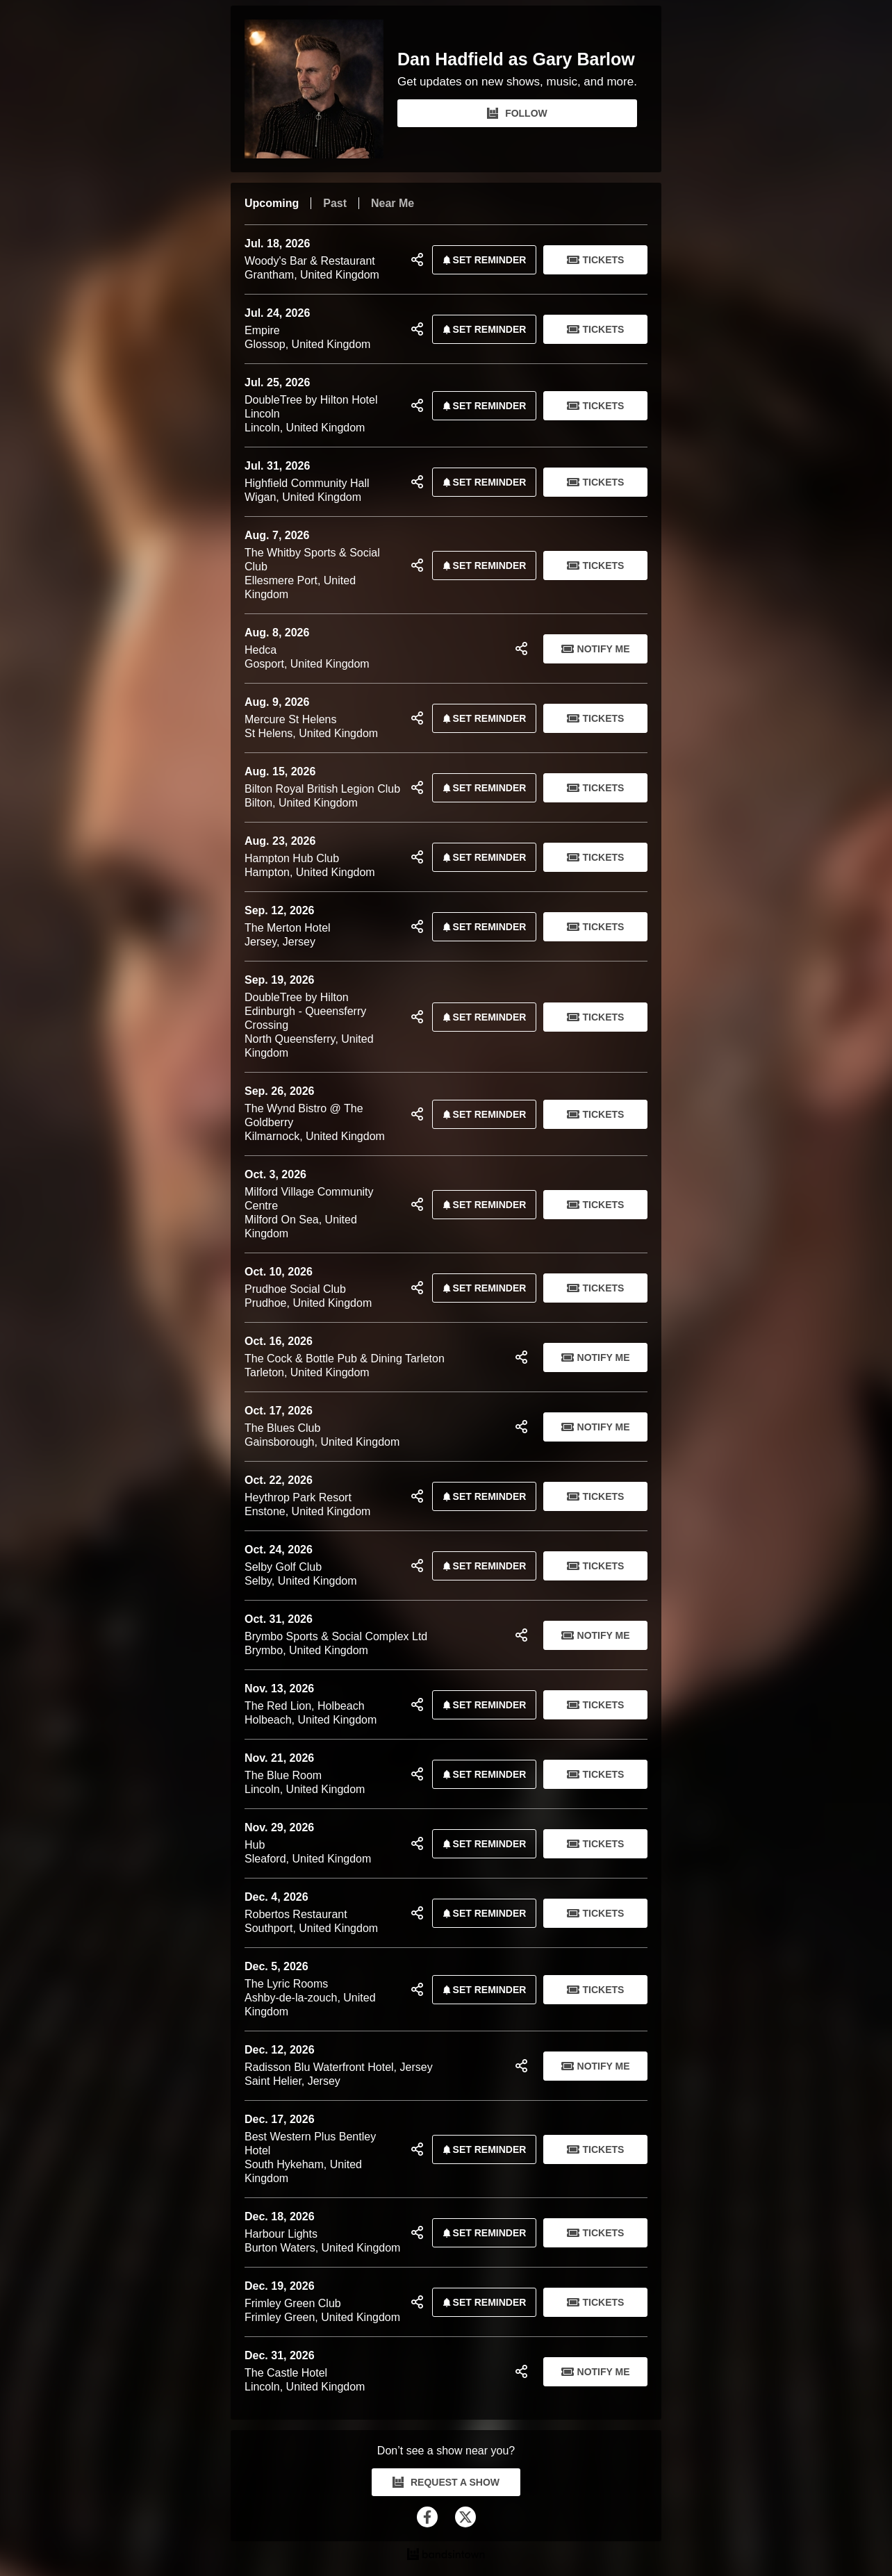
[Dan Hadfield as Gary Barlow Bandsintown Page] (321, 88)
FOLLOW (517, 113)
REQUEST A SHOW (446, 2482)
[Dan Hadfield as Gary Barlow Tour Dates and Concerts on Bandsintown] (446, 2555)
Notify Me (595, 649)
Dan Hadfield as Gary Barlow (516, 59)
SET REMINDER (482, 259)
